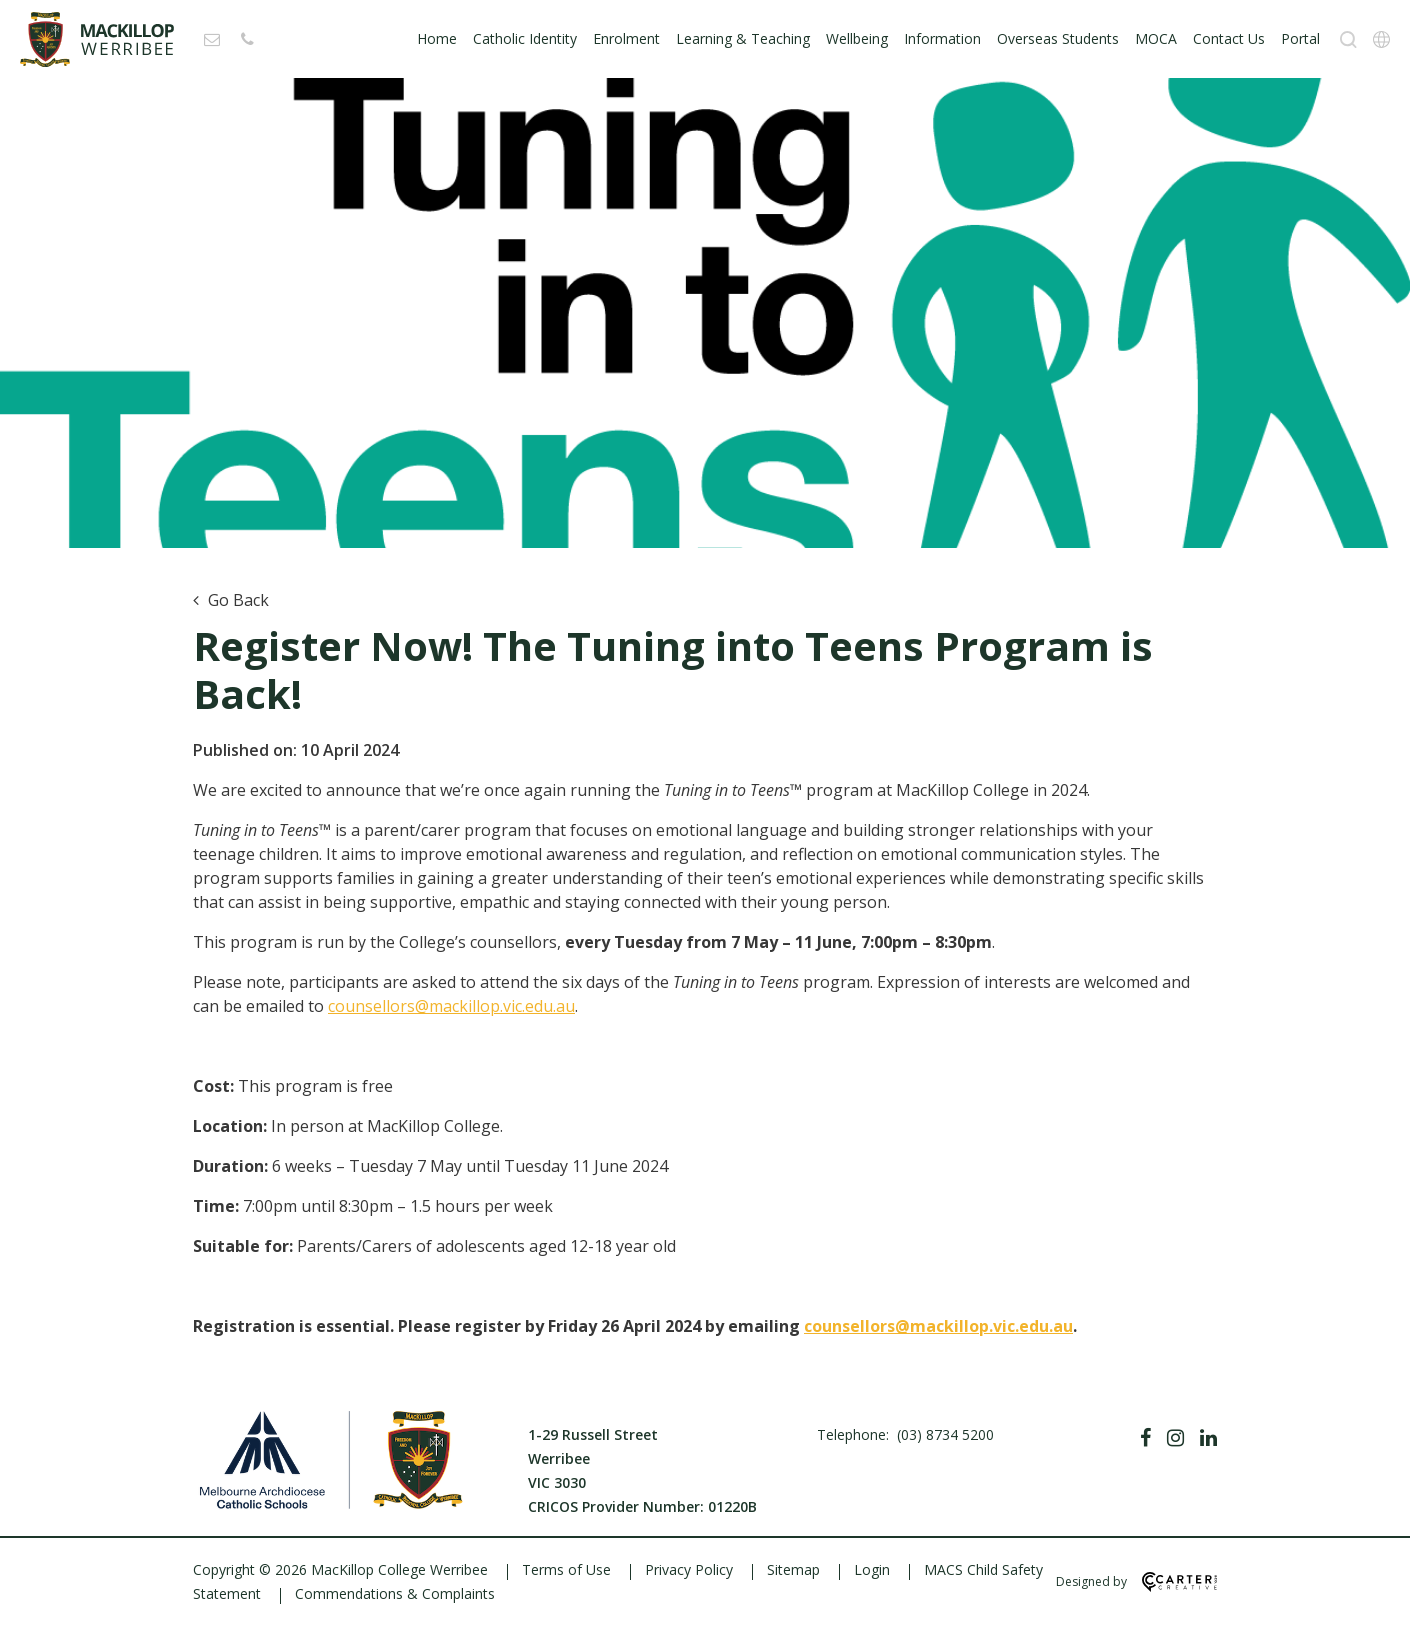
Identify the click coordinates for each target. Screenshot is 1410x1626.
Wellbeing (857, 38)
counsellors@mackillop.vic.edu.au (451, 1006)
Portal (1300, 38)
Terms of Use (566, 1569)
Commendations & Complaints (395, 1593)
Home (437, 38)
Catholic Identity (525, 38)
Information (942, 38)
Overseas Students (1058, 38)
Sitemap (793, 1569)
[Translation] (1381, 39)
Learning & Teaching (743, 38)
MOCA (1156, 38)
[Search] (1348, 39)
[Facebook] (1145, 1438)
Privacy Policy (689, 1569)
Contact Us (1229, 38)
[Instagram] (1175, 1438)
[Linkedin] (1208, 1438)
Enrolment (626, 38)
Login (872, 1569)
